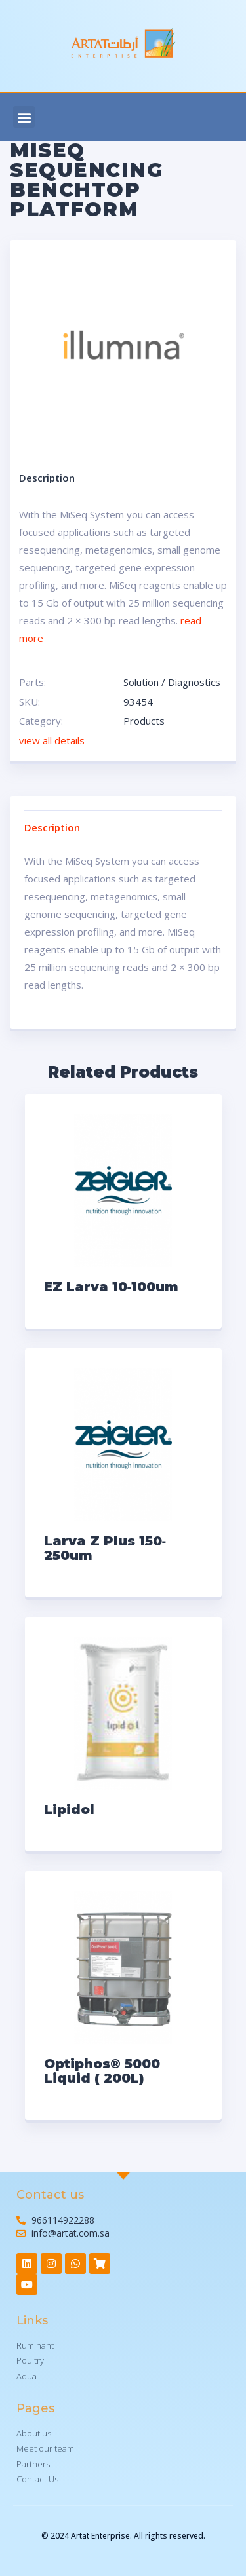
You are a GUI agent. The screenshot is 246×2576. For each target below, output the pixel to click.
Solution (141, 682)
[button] (24, 117)
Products (144, 720)
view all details (52, 740)
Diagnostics (194, 682)
